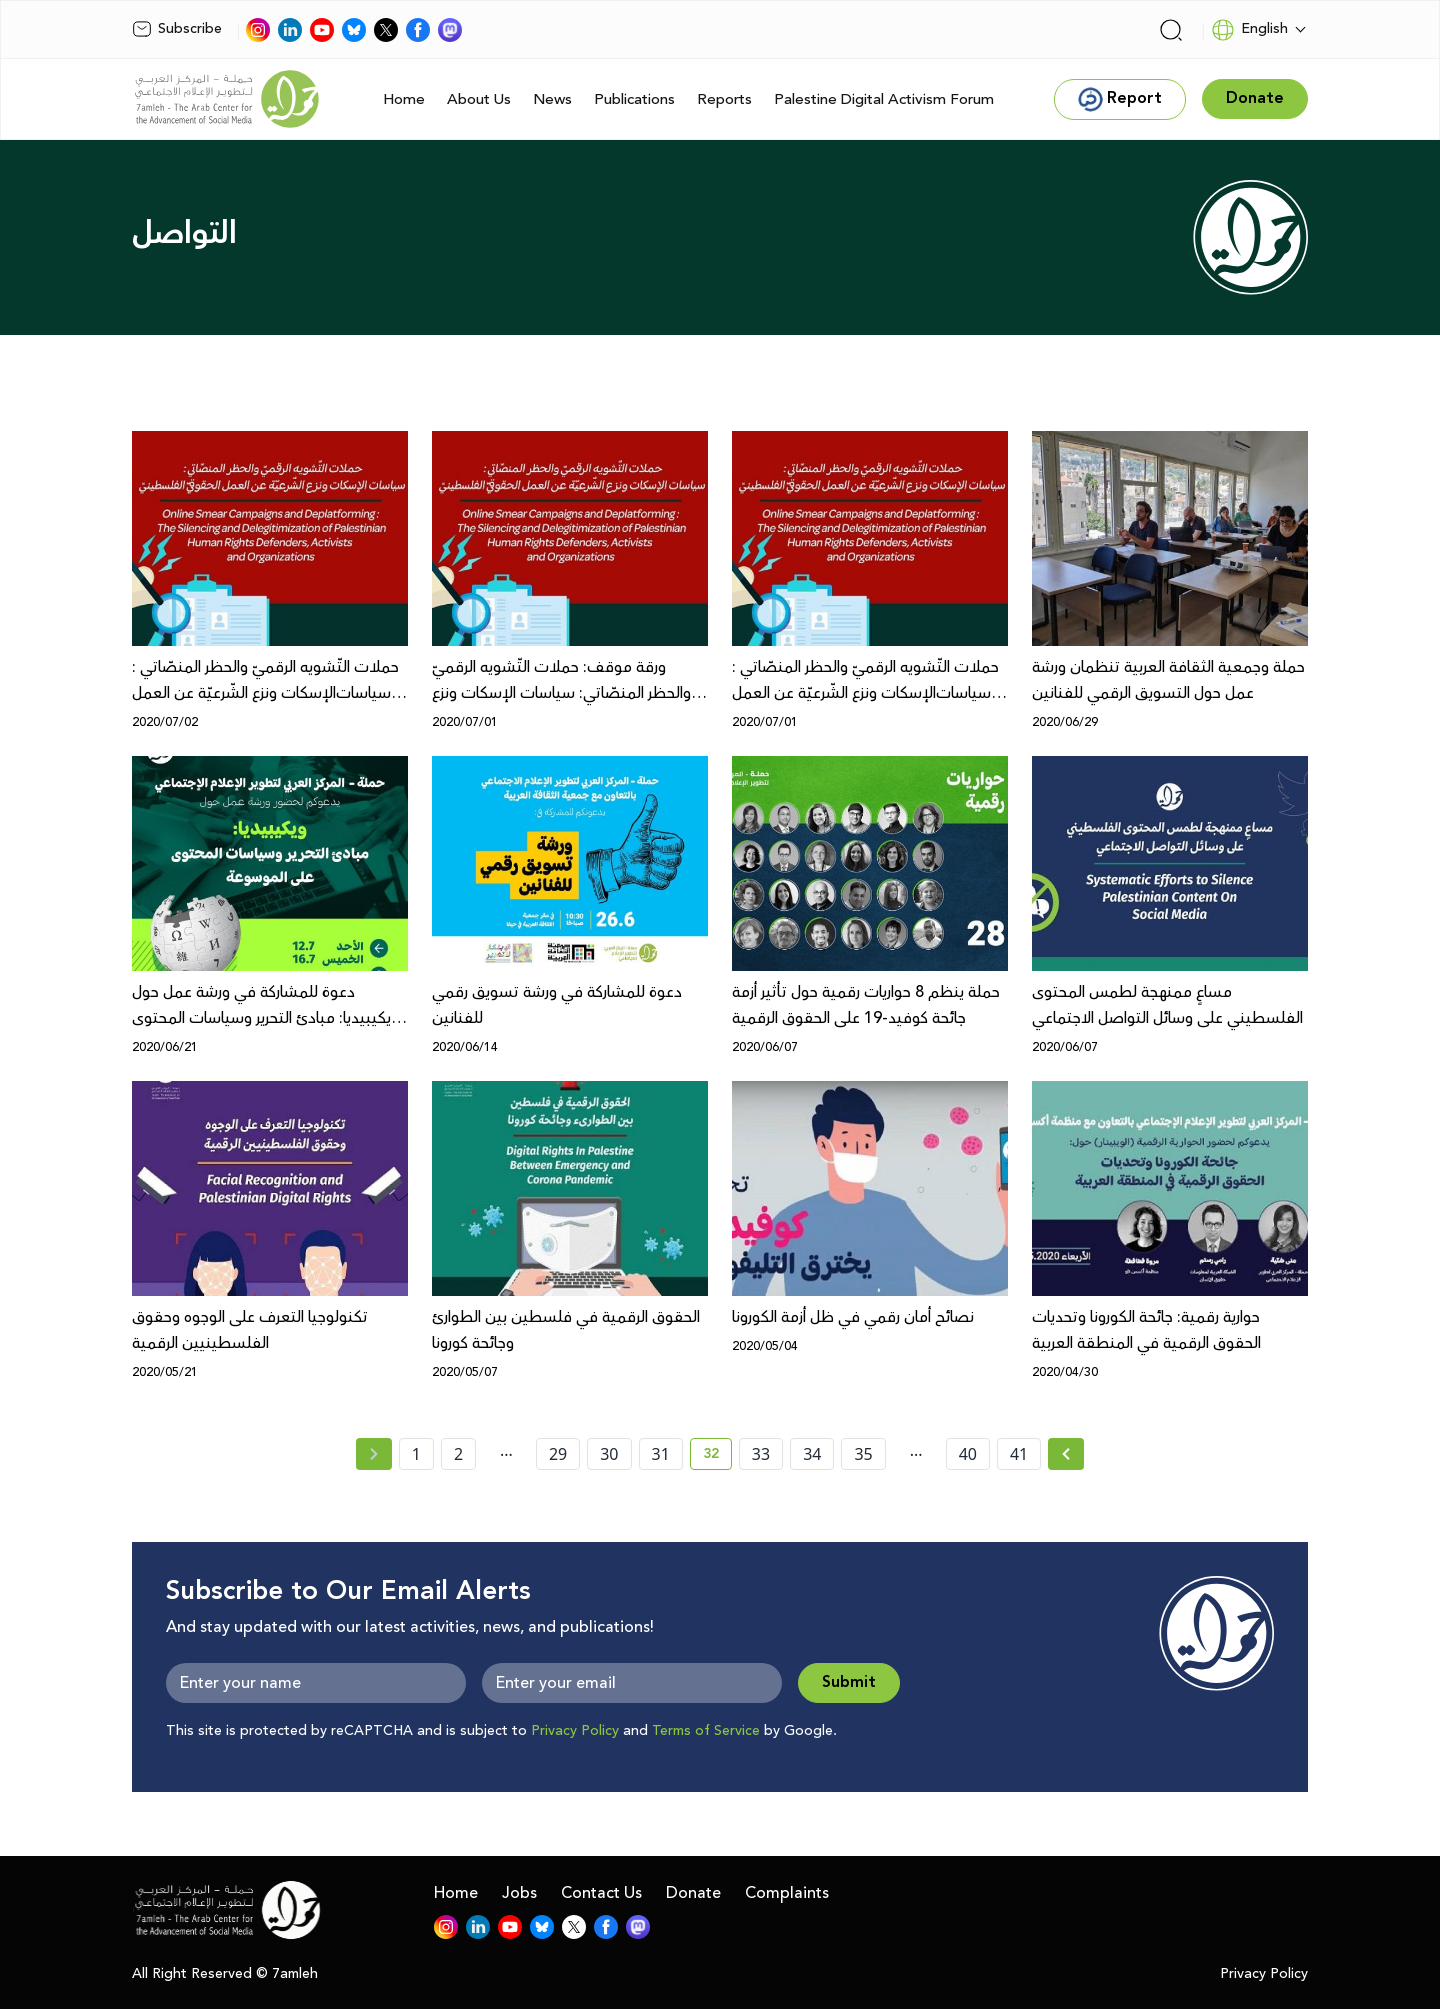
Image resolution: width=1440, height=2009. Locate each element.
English (1249, 30)
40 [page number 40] (968, 1454)
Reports (724, 99)
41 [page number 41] (1019, 1454)
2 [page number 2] (458, 1454)
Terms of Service (706, 1731)
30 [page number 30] (609, 1454)
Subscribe (177, 29)
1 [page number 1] (416, 1454)
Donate (693, 1893)
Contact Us (601, 1893)
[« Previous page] (374, 1454)
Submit (849, 1682)
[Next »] (1066, 1454)
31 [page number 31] (661, 1454)
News (552, 99)
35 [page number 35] (863, 1454)
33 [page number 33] (761, 1454)
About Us (479, 99)
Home (404, 99)
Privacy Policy (575, 1731)
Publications (634, 99)
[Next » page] (1066, 1454)
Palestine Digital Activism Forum (884, 99)
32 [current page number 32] (717, 1457)
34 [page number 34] (812, 1454)
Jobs (519, 1893)
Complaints (787, 1893)
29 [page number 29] (558, 1454)
